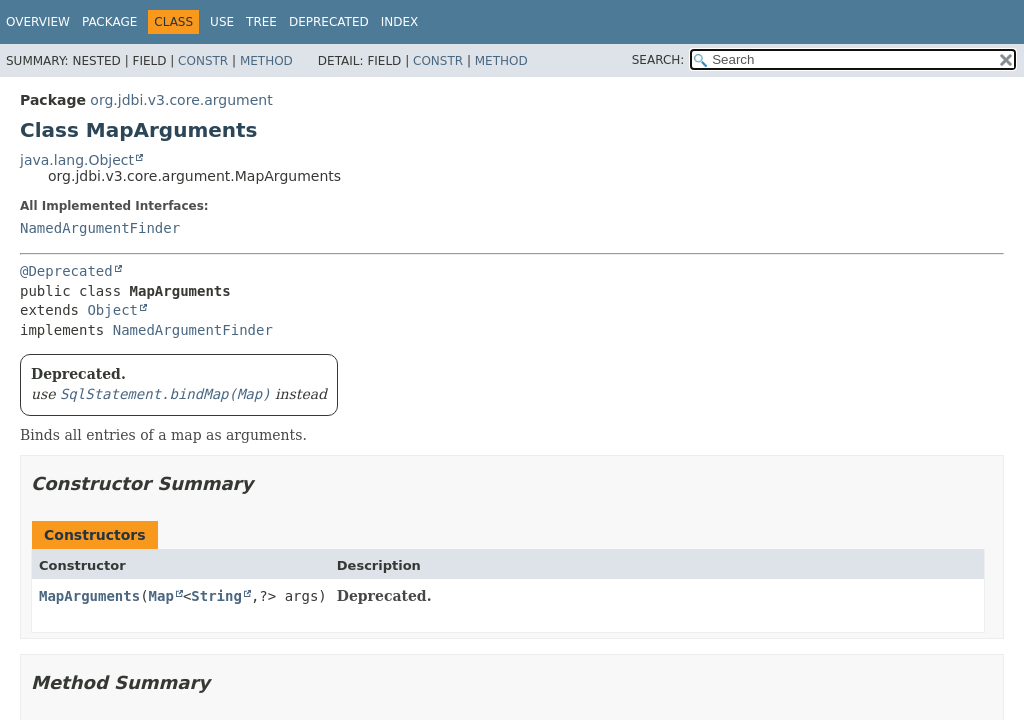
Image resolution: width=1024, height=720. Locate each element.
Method (266, 61)
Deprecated (329, 22)
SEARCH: (658, 60)
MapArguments (89, 596)
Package (109, 22)
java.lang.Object (77, 160)
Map (161, 596)
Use (222, 22)
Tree (261, 22)
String (216, 596)
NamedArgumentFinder (100, 228)
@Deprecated (66, 271)
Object (112, 310)
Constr (203, 61)
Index (400, 22)
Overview (38, 22)
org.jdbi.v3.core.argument (181, 100)
